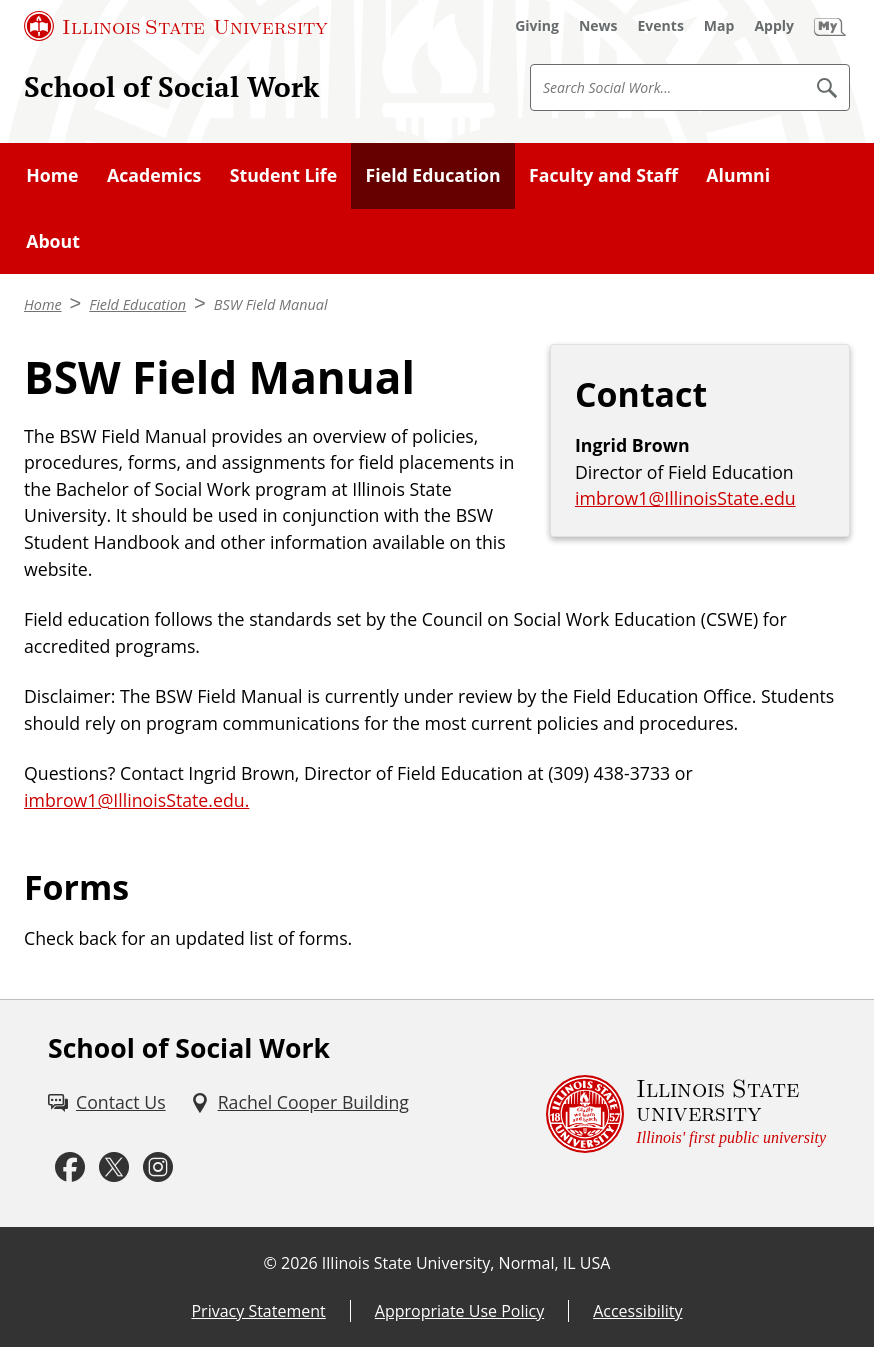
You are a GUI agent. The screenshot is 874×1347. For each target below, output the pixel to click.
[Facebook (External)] (70, 1167)
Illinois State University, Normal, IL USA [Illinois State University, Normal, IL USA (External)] (466, 1263)
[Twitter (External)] (114, 1167)
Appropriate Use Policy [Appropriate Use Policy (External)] (459, 1311)
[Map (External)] (719, 26)
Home (52, 175)
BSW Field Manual (271, 304)
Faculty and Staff (603, 175)
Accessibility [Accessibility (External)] (637, 1311)
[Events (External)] (661, 26)
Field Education (433, 175)
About (53, 241)
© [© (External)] (270, 1263)
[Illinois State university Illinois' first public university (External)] (686, 1113)
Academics (154, 175)
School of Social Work (171, 86)
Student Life (283, 175)
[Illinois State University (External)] (176, 26)
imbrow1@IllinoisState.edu (685, 498)
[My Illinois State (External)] (830, 26)
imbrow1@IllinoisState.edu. (136, 800)
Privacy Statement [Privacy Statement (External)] (258, 1311)
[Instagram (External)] (158, 1167)
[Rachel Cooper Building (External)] (299, 1102)
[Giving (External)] (537, 26)
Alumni (738, 175)
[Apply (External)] (774, 26)
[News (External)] (598, 26)
